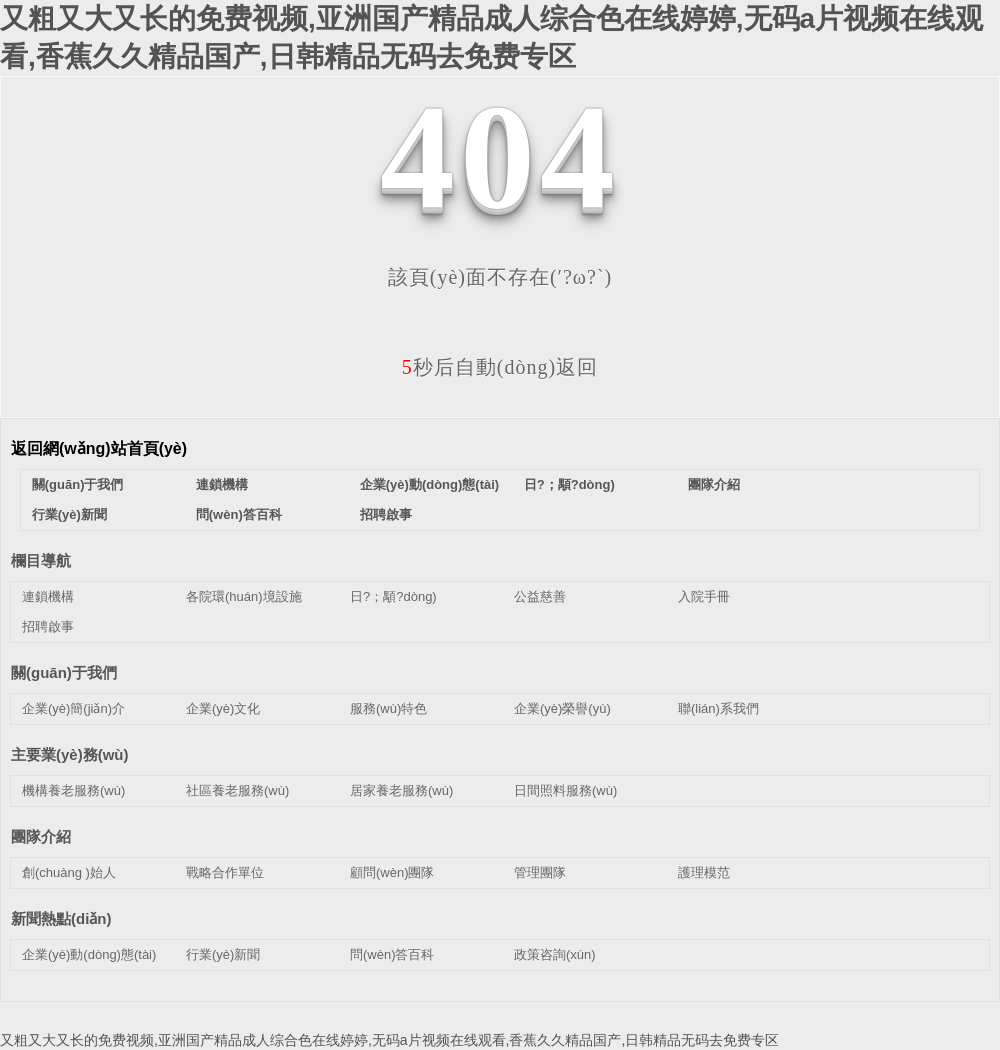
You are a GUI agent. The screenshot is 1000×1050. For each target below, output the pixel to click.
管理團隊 (540, 872)
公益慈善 (540, 596)
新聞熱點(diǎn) (61, 918)
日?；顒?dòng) (569, 484)
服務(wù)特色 (388, 708)
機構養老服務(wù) (73, 790)
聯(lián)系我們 (718, 708)
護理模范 (704, 872)
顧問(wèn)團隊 (392, 872)
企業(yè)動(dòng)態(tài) (429, 484)
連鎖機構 (222, 484)
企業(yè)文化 (223, 708)
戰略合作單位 (225, 872)
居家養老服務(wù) (401, 790)
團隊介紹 (714, 484)
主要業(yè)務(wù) (70, 754)
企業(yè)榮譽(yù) (562, 708)
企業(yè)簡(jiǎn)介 (73, 708)
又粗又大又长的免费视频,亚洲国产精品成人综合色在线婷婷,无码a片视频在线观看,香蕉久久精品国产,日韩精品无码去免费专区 (389, 1040)
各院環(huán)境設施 (244, 596)
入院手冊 (704, 596)
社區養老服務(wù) (237, 790)
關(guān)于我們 (78, 484)
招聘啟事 (386, 514)
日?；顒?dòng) (393, 596)
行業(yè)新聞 (69, 514)
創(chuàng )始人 (69, 872)
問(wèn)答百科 (239, 514)
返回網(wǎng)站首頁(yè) (99, 448)
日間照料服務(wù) (565, 790)
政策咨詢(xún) (555, 954)
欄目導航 (41, 560)
